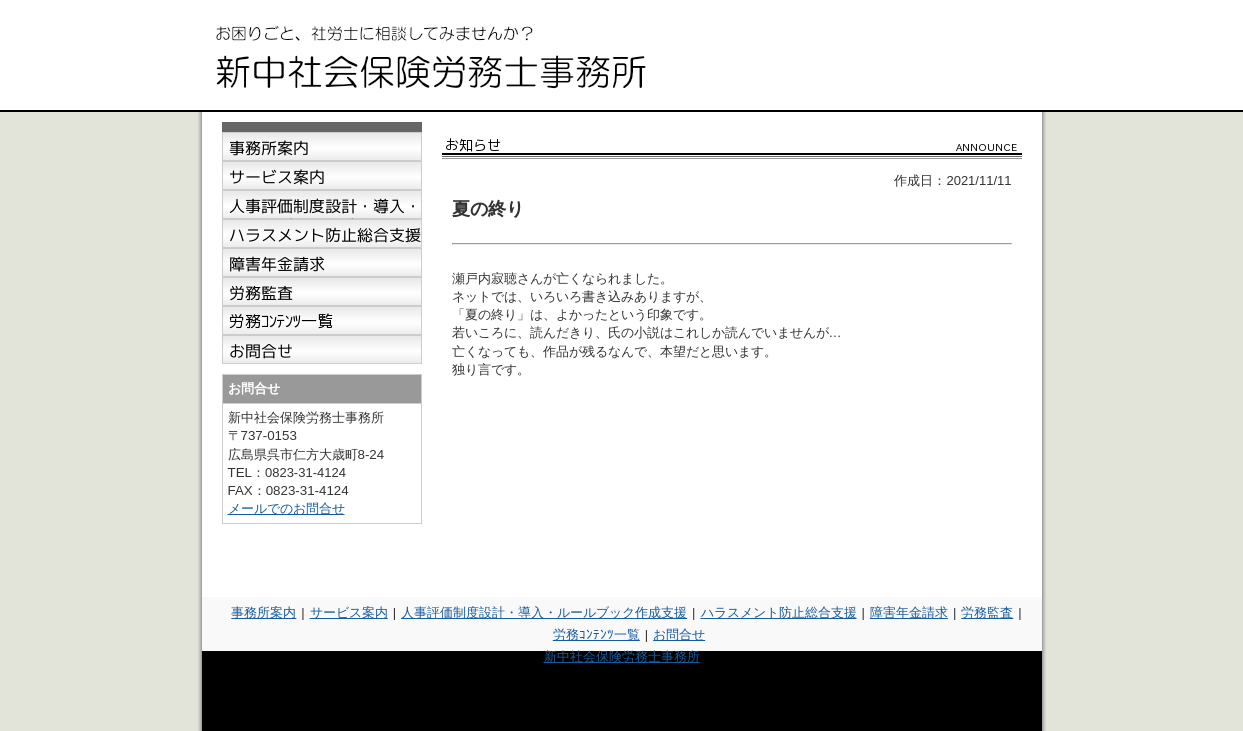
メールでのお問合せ (286, 508)
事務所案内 (263, 612)
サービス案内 (349, 612)
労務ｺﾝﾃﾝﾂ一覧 (596, 634)
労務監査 (987, 612)
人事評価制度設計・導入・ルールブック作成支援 (544, 612)
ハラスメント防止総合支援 (779, 612)
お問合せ (679, 634)
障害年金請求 (909, 612)
